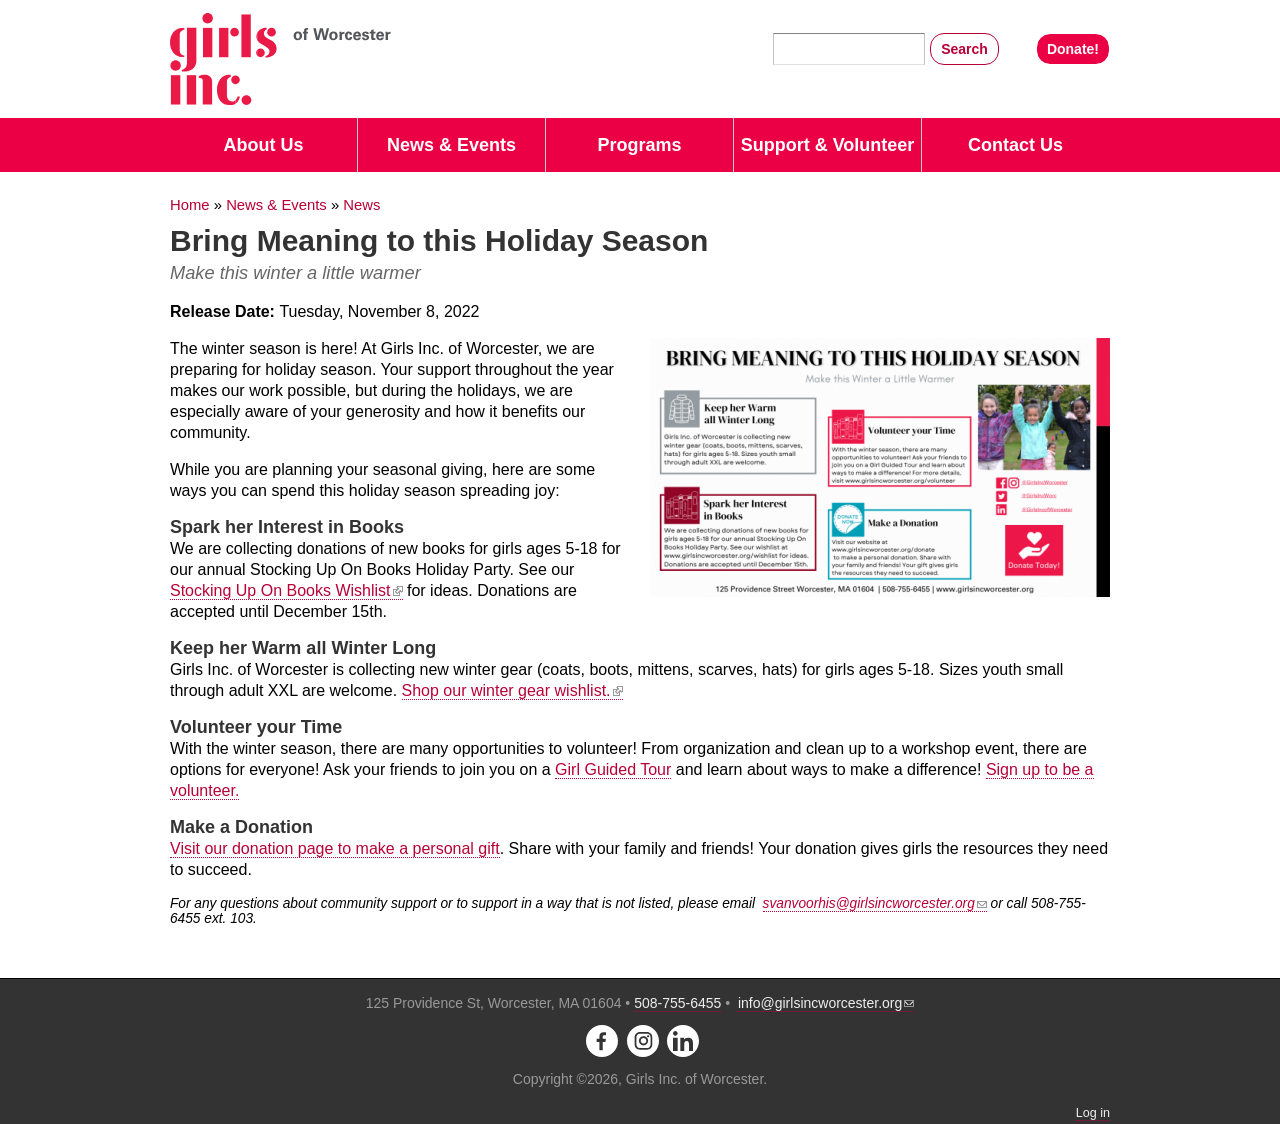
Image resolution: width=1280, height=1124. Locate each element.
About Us (264, 145)
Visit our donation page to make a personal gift (335, 848)
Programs (639, 145)
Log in (1093, 1113)
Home (190, 205)
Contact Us (1015, 145)
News (361, 205)
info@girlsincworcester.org (826, 1003)
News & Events (451, 145)
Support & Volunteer (828, 145)
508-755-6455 (677, 1003)
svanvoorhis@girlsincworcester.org (875, 903)
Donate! (1073, 49)
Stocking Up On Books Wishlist (286, 590)
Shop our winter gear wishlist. (512, 690)
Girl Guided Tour (613, 769)
